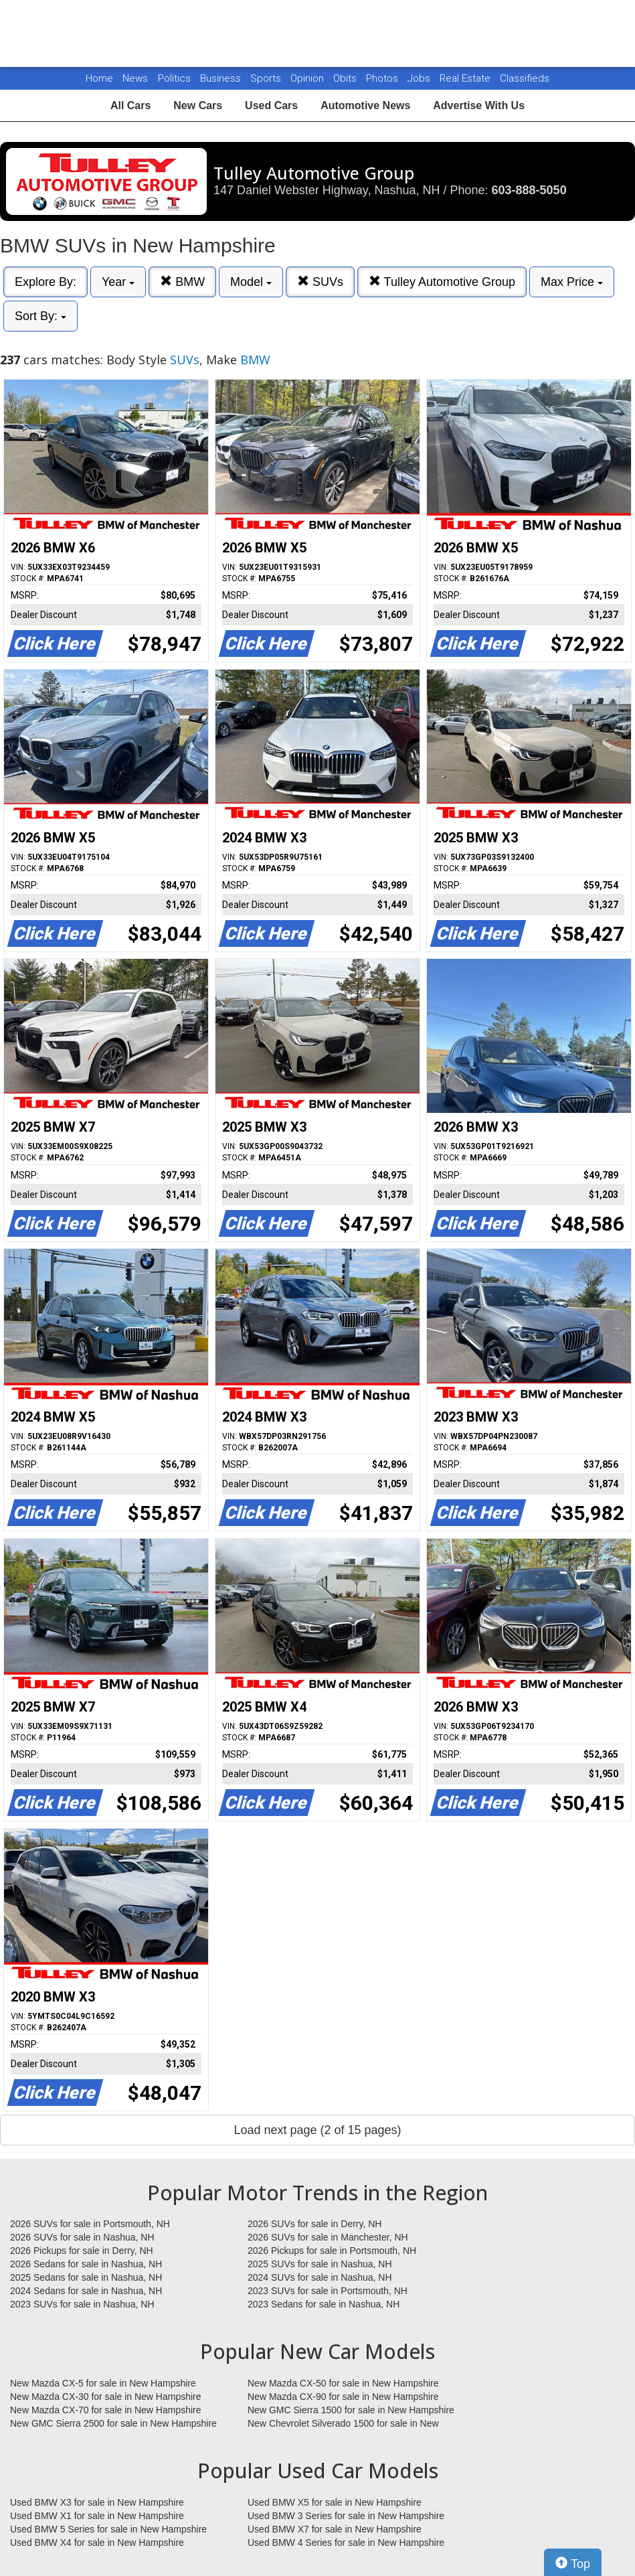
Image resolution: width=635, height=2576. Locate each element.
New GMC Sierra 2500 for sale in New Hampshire (113, 2423)
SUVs (320, 282)
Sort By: (40, 316)
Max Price (572, 282)
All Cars (130, 105)
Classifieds (524, 78)
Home (99, 78)
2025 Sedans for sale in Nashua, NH (86, 2277)
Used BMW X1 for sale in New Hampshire (97, 2515)
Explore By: (45, 282)
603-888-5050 (529, 190)
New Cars (197, 105)
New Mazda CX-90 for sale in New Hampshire (343, 2396)
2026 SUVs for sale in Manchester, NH (328, 2237)
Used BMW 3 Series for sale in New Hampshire (346, 2515)
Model (251, 282)
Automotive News (365, 105)
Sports (267, 78)
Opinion (308, 78)
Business (222, 78)
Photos (383, 78)
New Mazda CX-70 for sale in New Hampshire (105, 2410)
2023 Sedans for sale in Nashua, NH (323, 2304)
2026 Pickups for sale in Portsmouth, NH (332, 2250)
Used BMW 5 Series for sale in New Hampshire (108, 2529)
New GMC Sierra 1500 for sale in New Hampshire (351, 2410)
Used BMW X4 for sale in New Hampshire (97, 2542)
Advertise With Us (479, 105)
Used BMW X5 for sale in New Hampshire (335, 2502)
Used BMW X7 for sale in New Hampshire (335, 2529)
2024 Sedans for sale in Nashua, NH (86, 2290)
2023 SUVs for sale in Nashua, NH (82, 2304)
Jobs (420, 78)
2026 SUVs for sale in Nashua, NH (82, 2237)
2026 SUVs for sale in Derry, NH (314, 2223)
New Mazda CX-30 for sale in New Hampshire (105, 2396)
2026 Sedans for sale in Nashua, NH (86, 2264)
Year (118, 282)
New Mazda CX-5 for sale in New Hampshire (103, 2383)
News (135, 78)
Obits (346, 78)
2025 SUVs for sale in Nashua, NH (320, 2264)
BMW (182, 282)
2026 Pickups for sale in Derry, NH (81, 2250)
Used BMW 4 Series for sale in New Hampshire (346, 2542)
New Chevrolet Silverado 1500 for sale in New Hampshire (343, 2424)
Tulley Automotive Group (442, 282)
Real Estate (466, 78)
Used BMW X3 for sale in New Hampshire (97, 2502)
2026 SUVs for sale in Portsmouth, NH (90, 2223)
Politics (174, 78)
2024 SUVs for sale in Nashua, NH (320, 2277)
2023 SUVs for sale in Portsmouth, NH (327, 2290)
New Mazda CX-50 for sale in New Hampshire (343, 2383)
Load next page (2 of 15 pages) (317, 2130)
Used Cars (271, 105)
